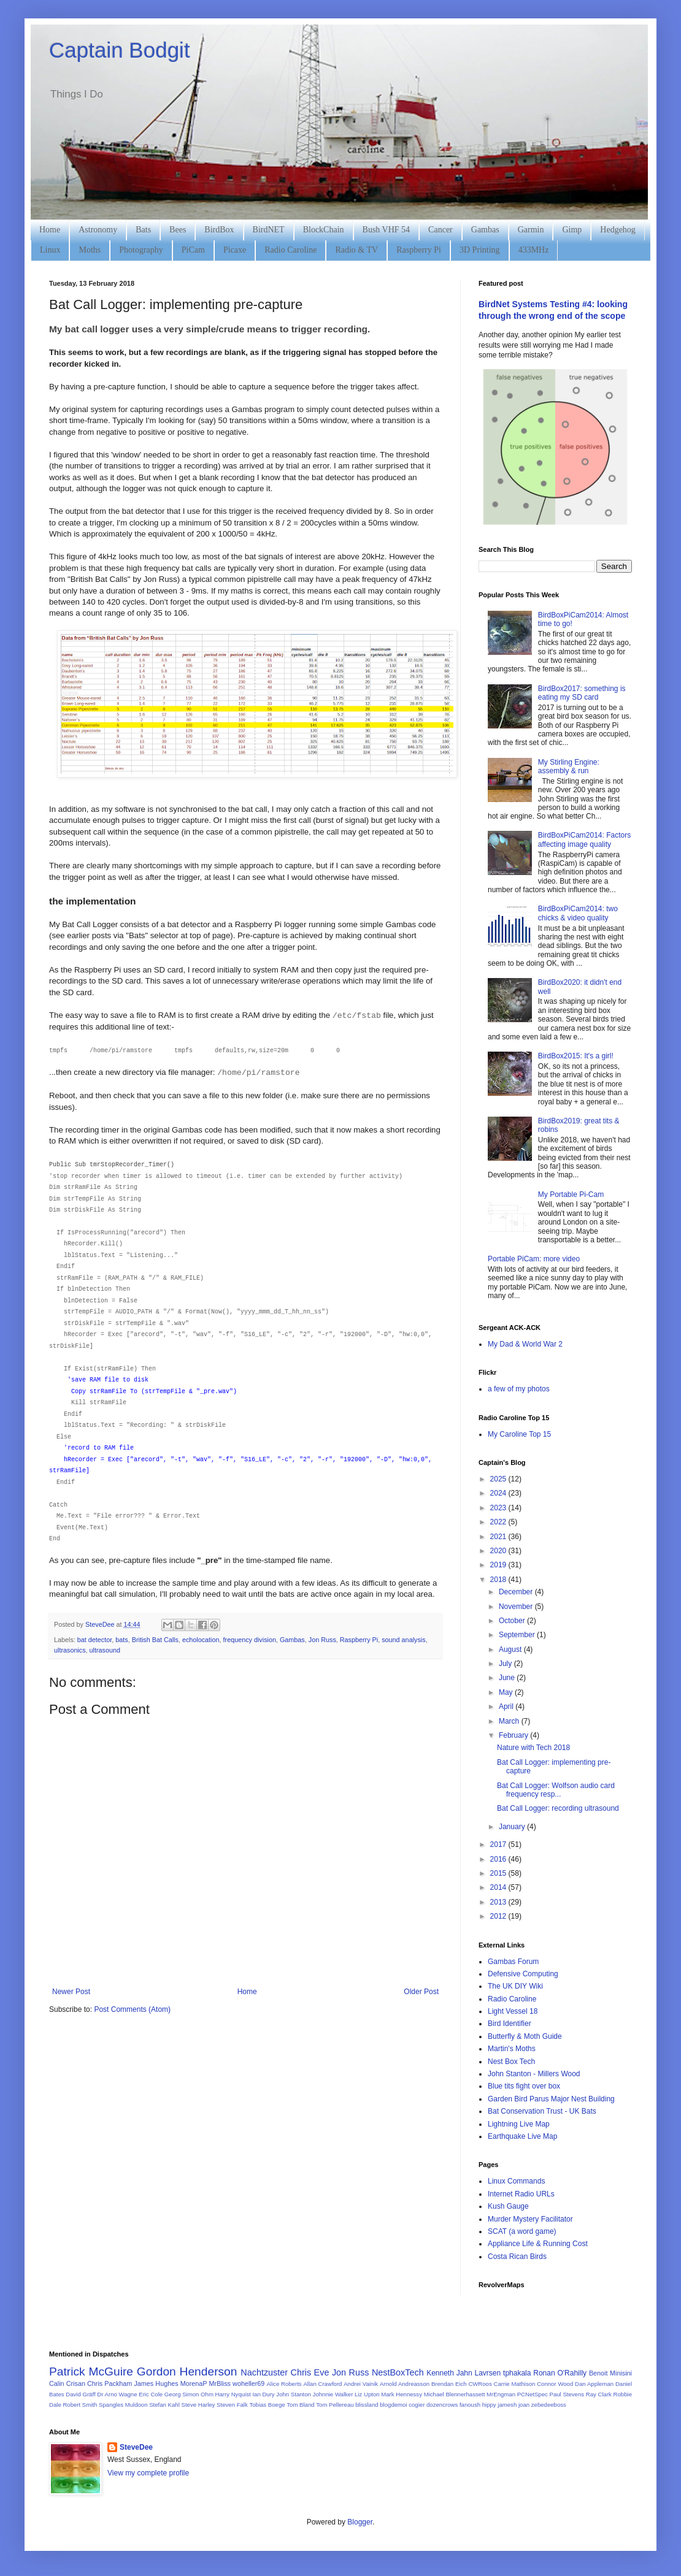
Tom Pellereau (334, 2404)
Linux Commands (516, 2181)
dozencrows (442, 2404)
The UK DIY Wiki (515, 1986)
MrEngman (501, 2394)
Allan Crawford (322, 2383)
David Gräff (80, 2394)
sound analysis (403, 1639)
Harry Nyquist (233, 2394)
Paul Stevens (567, 2394)
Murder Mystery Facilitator (530, 2219)
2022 (499, 1522)
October (513, 1620)
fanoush (470, 2404)
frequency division (249, 1639)
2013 (499, 1902)
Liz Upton (367, 2394)
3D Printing (480, 249)
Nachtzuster (264, 2372)
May (507, 1692)
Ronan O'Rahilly (560, 2373)
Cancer (440, 229)
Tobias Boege (267, 2404)
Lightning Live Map (519, 2124)
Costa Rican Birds (517, 2256)
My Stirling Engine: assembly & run (568, 766)
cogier (417, 2404)
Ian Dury (263, 2394)
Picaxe (234, 249)
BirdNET (269, 229)
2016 (499, 1859)
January (513, 1826)
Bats (143, 229)
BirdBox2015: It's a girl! (576, 1056)
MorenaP (193, 2383)
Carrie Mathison (515, 2383)
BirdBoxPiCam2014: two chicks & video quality (578, 913)
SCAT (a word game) (522, 2231)
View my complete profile (148, 2473)
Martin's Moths (512, 2048)
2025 (499, 1479)
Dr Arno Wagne (117, 2394)
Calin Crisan (67, 2383)
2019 (499, 1565)
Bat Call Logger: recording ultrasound (558, 1808)
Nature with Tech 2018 (533, 1747)
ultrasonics (70, 1650)
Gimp (572, 229)
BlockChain (323, 229)
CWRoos (479, 2383)
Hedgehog (618, 229)
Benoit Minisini (610, 2373)
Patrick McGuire (91, 2371)
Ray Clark (599, 2394)
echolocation (201, 1639)
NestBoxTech (398, 2372)
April (507, 1706)
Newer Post (71, 1991)
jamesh (507, 2404)
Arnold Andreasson (404, 2383)
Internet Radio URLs (521, 2194)
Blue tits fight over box (524, 2086)
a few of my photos (519, 1389)
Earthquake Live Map (522, 2136)
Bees (177, 229)
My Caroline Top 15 (519, 1434)
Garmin (531, 229)
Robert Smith (80, 2404)
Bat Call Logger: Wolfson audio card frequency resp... (556, 1789)
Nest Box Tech (511, 2061)
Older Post (421, 1991)
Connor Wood (555, 2383)
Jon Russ (322, 1639)
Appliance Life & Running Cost (538, 2243)
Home (49, 229)
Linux (50, 249)
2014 (499, 1887)
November (517, 1606)
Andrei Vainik (361, 2383)
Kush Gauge (508, 2206)
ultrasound (105, 1650)
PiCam (193, 249)
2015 (499, 1873)
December (517, 1592)
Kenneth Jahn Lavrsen (463, 2373)
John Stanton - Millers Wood (534, 2074)
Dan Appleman (594, 2383)
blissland (366, 2404)
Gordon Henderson (187, 2371)
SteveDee (136, 2447)
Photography (141, 249)
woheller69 (248, 2383)
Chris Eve (310, 2372)
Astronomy (98, 229)
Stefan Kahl (164, 2404)
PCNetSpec (532, 2394)
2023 (499, 1508)
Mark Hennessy (401, 2394)
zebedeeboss (548, 2404)
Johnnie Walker (333, 2394)
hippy (489, 2404)
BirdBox (219, 229)
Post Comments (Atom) (132, 2009)
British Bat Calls (155, 1639)
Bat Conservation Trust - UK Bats (542, 2111)
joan (523, 2404)
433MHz (533, 249)
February (514, 1735)
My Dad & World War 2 (525, 1344)
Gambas (485, 229)
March (510, 1721)
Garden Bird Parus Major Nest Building (551, 2099)
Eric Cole (151, 2394)
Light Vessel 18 (512, 2011)
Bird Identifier (509, 2023)
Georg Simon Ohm (189, 2394)
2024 (499, 1493)
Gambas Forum (513, 1961)
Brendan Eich (449, 2383)
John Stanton (293, 2394)
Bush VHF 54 (386, 229)
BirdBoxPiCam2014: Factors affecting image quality (584, 839)
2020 (499, 1550)
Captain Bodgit (119, 50)
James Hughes (156, 2383)
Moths (90, 249)
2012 (499, 1916)
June (508, 1677)
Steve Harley (198, 2404)
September (518, 1634)
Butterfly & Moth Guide (525, 2036)
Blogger (359, 2522)
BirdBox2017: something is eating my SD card (582, 692)
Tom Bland (300, 2404)
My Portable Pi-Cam (571, 1194)
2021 (499, 1536)
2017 (499, 1844)
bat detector (94, 1639)
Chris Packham (109, 2383)
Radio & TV (356, 249)
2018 (499, 1579)
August (511, 1649)
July (506, 1663)
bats (121, 1639)
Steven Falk (232, 2404)
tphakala (517, 2373)
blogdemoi (393, 2404)
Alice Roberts (283, 2383)
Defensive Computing (523, 1974)
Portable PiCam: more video (534, 1259)
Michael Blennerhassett (454, 2394)
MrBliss (220, 2383)
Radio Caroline (290, 249)
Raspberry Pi (418, 249)
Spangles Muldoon (123, 2404)
